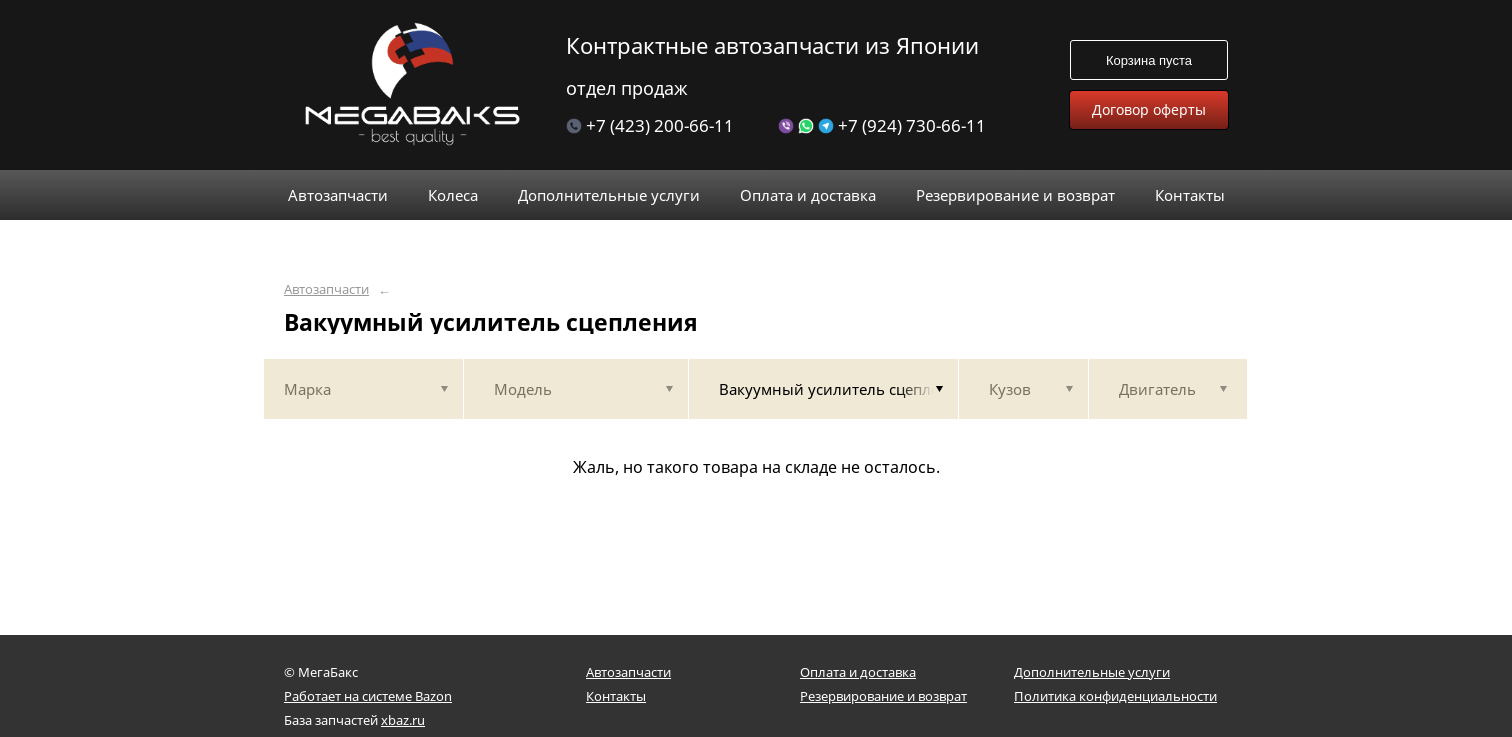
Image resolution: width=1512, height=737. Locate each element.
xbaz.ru (403, 720)
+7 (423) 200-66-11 (650, 125)
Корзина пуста (1149, 60)
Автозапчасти (326, 289)
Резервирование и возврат (883, 696)
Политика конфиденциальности (1115, 696)
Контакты (616, 696)
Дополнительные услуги (1092, 672)
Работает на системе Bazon (368, 696)
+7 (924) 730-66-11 (882, 125)
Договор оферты (1149, 109)
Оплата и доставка (858, 672)
